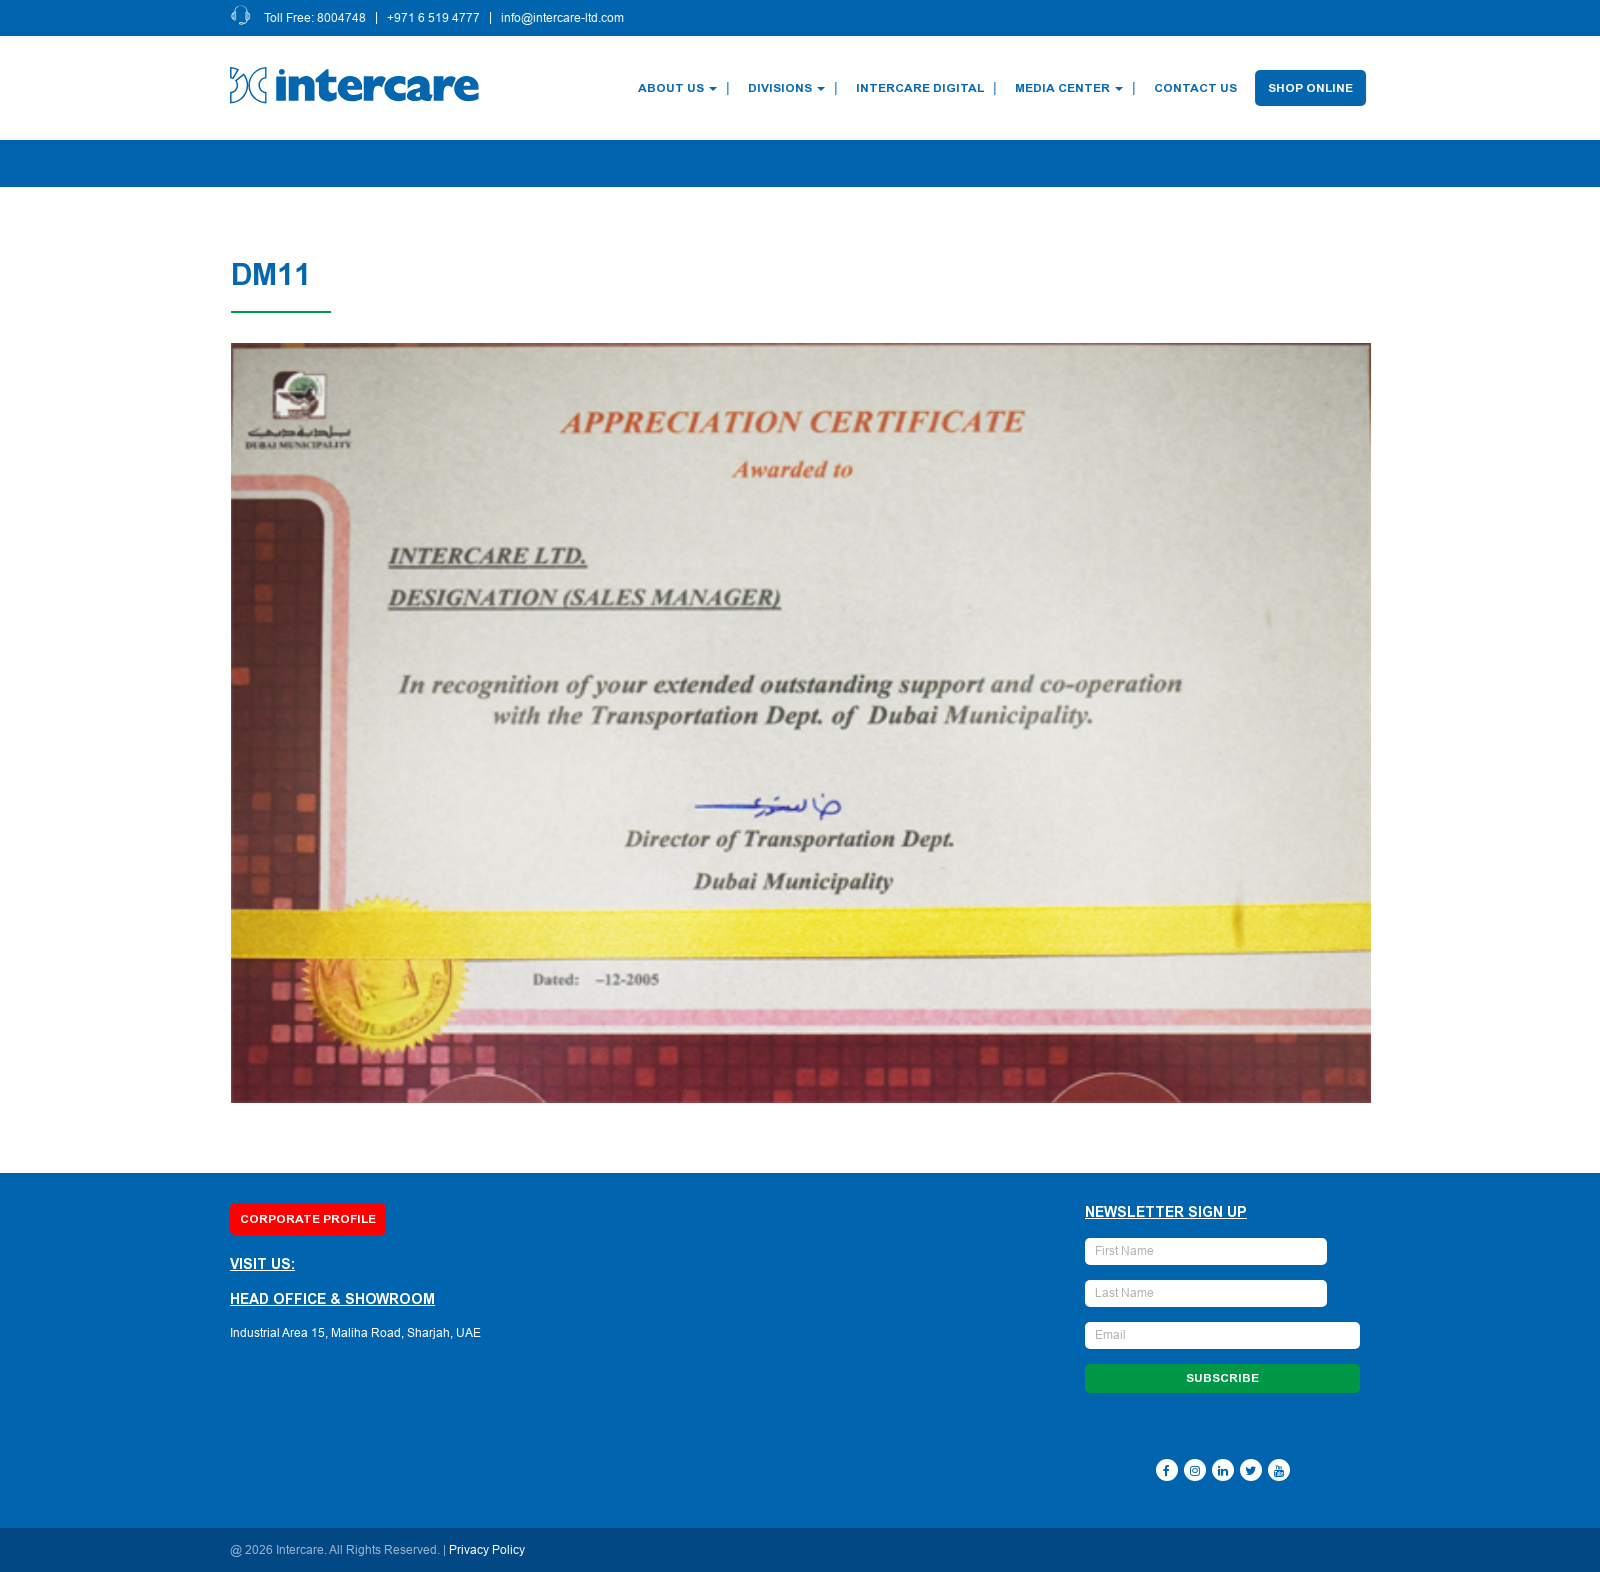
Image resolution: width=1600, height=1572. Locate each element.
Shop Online (1313, 88)
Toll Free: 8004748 (318, 18)
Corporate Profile (308, 1219)
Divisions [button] (789, 88)
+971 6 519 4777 (436, 18)
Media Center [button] (1072, 88)
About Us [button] (680, 88)
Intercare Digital (923, 88)
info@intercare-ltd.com (565, 18)
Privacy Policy (487, 1550)
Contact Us (1198, 88)
